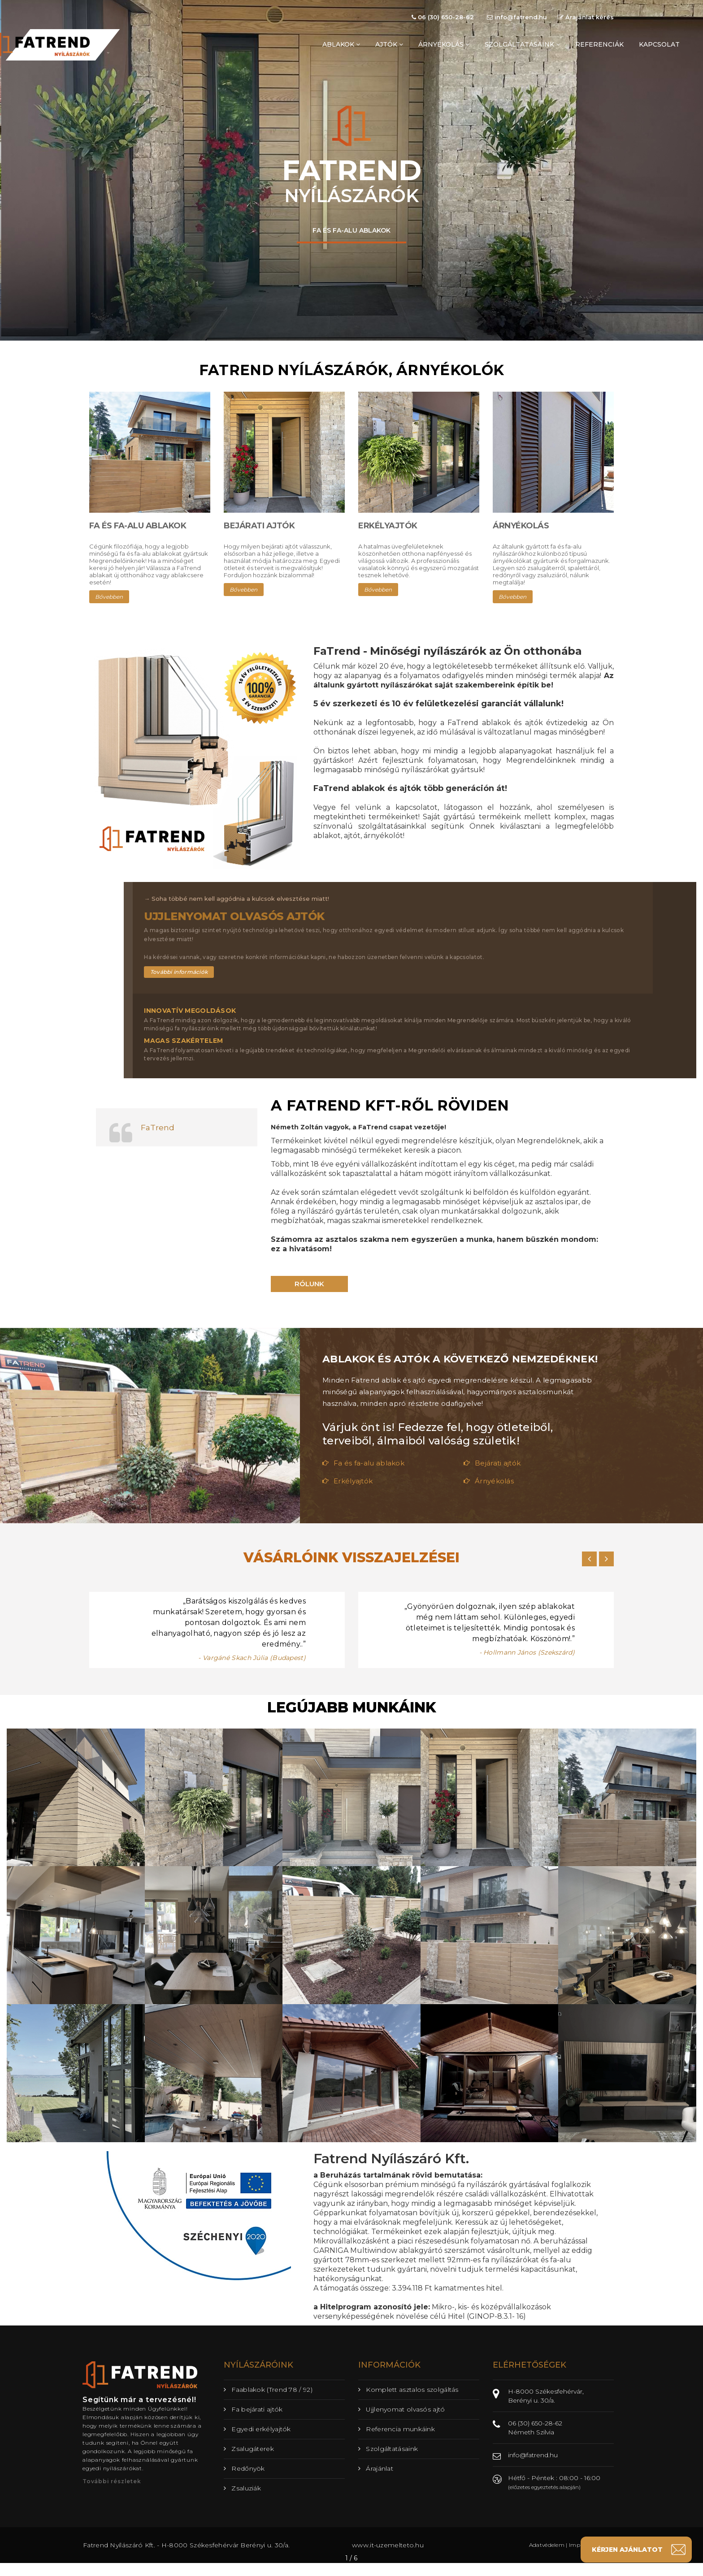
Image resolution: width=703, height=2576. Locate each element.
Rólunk (309, 1283)
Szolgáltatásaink (388, 2449)
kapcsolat (659, 44)
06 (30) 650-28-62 (443, 17)
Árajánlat (375, 2468)
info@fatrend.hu (517, 17)
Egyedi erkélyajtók (257, 2429)
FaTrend (157, 1127)
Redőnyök (244, 2468)
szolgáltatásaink (522, 44)
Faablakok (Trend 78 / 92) (268, 2390)
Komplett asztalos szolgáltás (408, 2390)
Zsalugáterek (249, 2449)
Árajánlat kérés (586, 17)
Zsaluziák (242, 2488)
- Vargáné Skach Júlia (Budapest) (252, 1658)
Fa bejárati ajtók (253, 2409)
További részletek (111, 2481)
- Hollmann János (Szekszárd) (527, 1652)
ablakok (341, 44)
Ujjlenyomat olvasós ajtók (234, 916)
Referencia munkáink (396, 2429)
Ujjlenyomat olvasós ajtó (401, 2409)
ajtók (389, 44)
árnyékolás (443, 44)
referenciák (599, 44)
